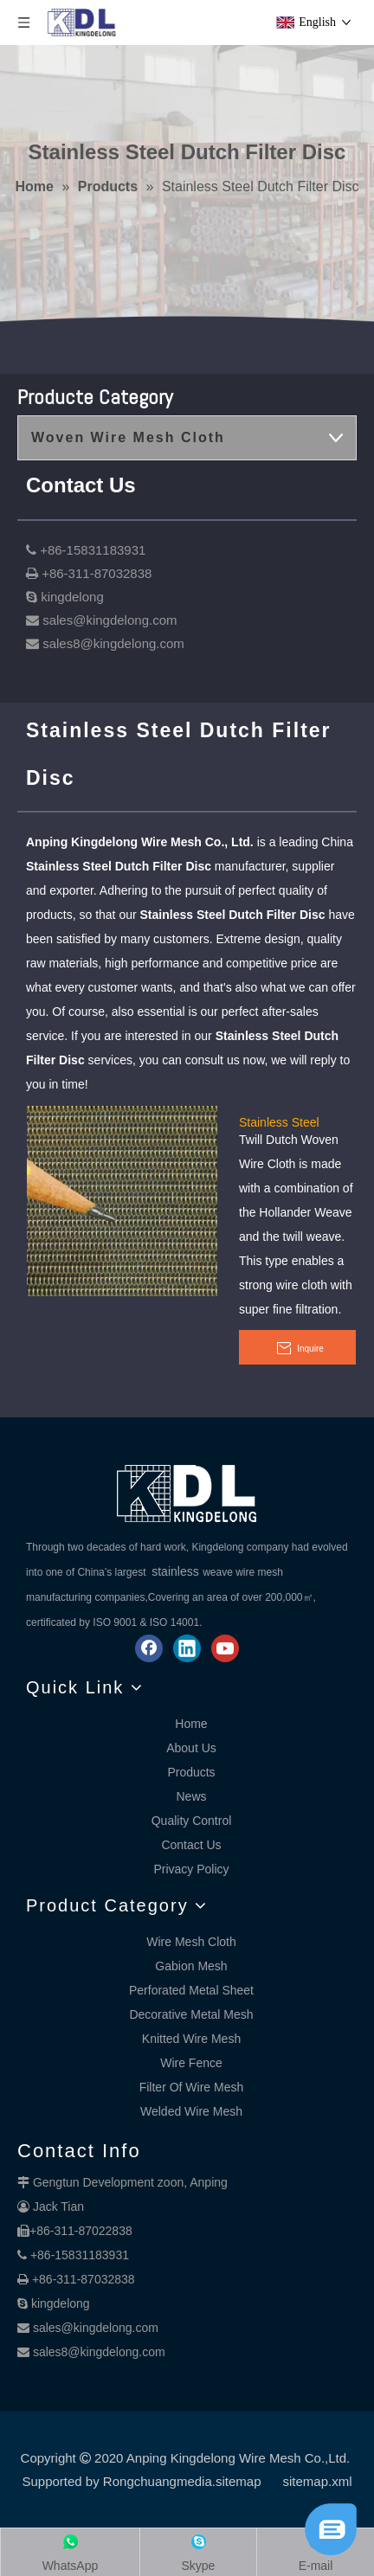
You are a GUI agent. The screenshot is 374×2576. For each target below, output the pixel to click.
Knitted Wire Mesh (191, 2039)
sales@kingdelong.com (95, 2328)
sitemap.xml (317, 2481)
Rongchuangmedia (157, 2481)
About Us (191, 1748)
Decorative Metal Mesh (191, 2014)
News (191, 1796)
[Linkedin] (187, 1648)
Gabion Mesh (191, 1966)
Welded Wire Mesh (191, 2111)
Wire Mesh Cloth (190, 1942)
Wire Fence (191, 2063)
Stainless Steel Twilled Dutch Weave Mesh (295, 1121)
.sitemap (236, 2481)
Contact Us (191, 1845)
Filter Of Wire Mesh (191, 2087)
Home (191, 1724)
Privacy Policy (191, 1869)
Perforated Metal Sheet (191, 1990)
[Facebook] (149, 1648)
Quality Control (192, 1821)
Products (191, 1772)
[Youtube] (225, 1648)
